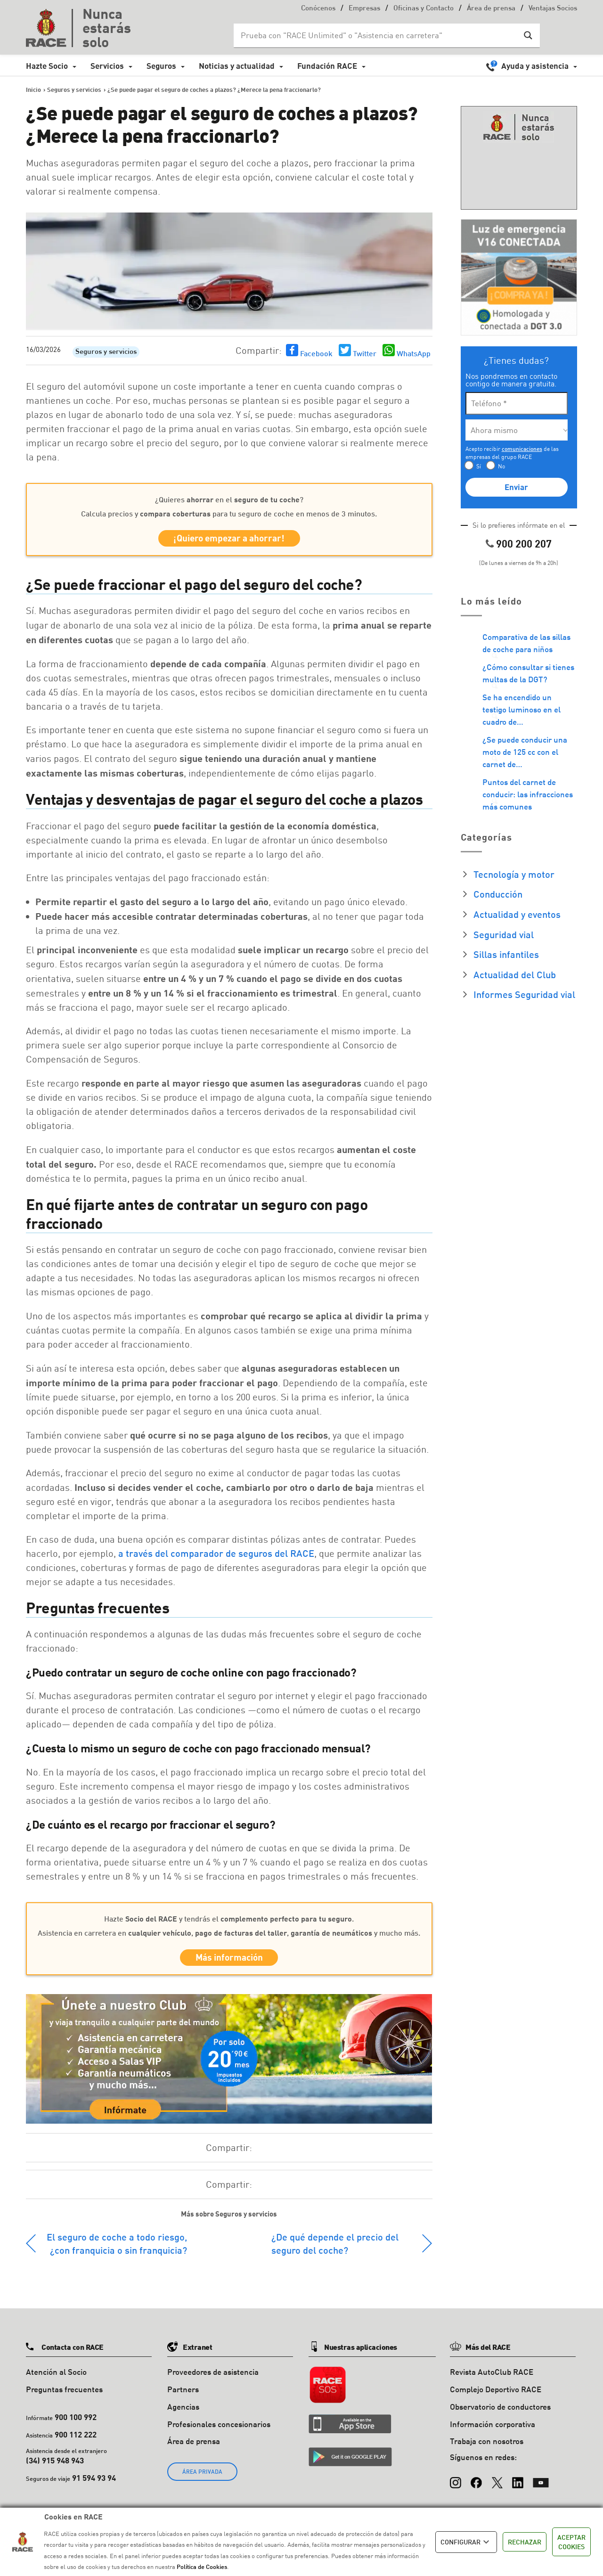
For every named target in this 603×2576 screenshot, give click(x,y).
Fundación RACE (327, 66)
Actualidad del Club (514, 974)
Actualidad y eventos (517, 914)
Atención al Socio (56, 2377)
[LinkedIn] (517, 2483)
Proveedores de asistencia (213, 2377)
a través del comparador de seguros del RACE (216, 1556)
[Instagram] (455, 2483)
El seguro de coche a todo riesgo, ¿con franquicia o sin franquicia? (117, 2249)
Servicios (107, 66)
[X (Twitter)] (497, 2483)
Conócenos (318, 8)
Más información (229, 1961)
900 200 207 (524, 543)
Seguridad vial (503, 934)
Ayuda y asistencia (535, 66)
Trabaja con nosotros (486, 2447)
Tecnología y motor (513, 874)
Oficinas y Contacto (423, 8)
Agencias (183, 2412)
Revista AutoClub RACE (491, 2377)
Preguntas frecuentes (64, 2395)
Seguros (161, 66)
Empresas (364, 8)
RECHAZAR (524, 2542)
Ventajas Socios (553, 8)
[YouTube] (541, 2483)
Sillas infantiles (506, 954)
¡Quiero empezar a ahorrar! (229, 539)
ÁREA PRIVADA (202, 2477)
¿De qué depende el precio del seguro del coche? (335, 2249)
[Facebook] (476, 2483)
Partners (183, 2395)
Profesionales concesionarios (218, 2429)
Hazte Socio (47, 66)
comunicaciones (522, 448)
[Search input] (377, 35)
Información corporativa (492, 2429)
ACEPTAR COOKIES (571, 2542)
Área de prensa (491, 8)
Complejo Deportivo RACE (495, 2395)
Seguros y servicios (106, 352)
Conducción (497, 894)
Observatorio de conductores (500, 2412)
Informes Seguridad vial (524, 994)
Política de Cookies (202, 2566)
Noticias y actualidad (237, 66)
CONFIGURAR (466, 2542)
